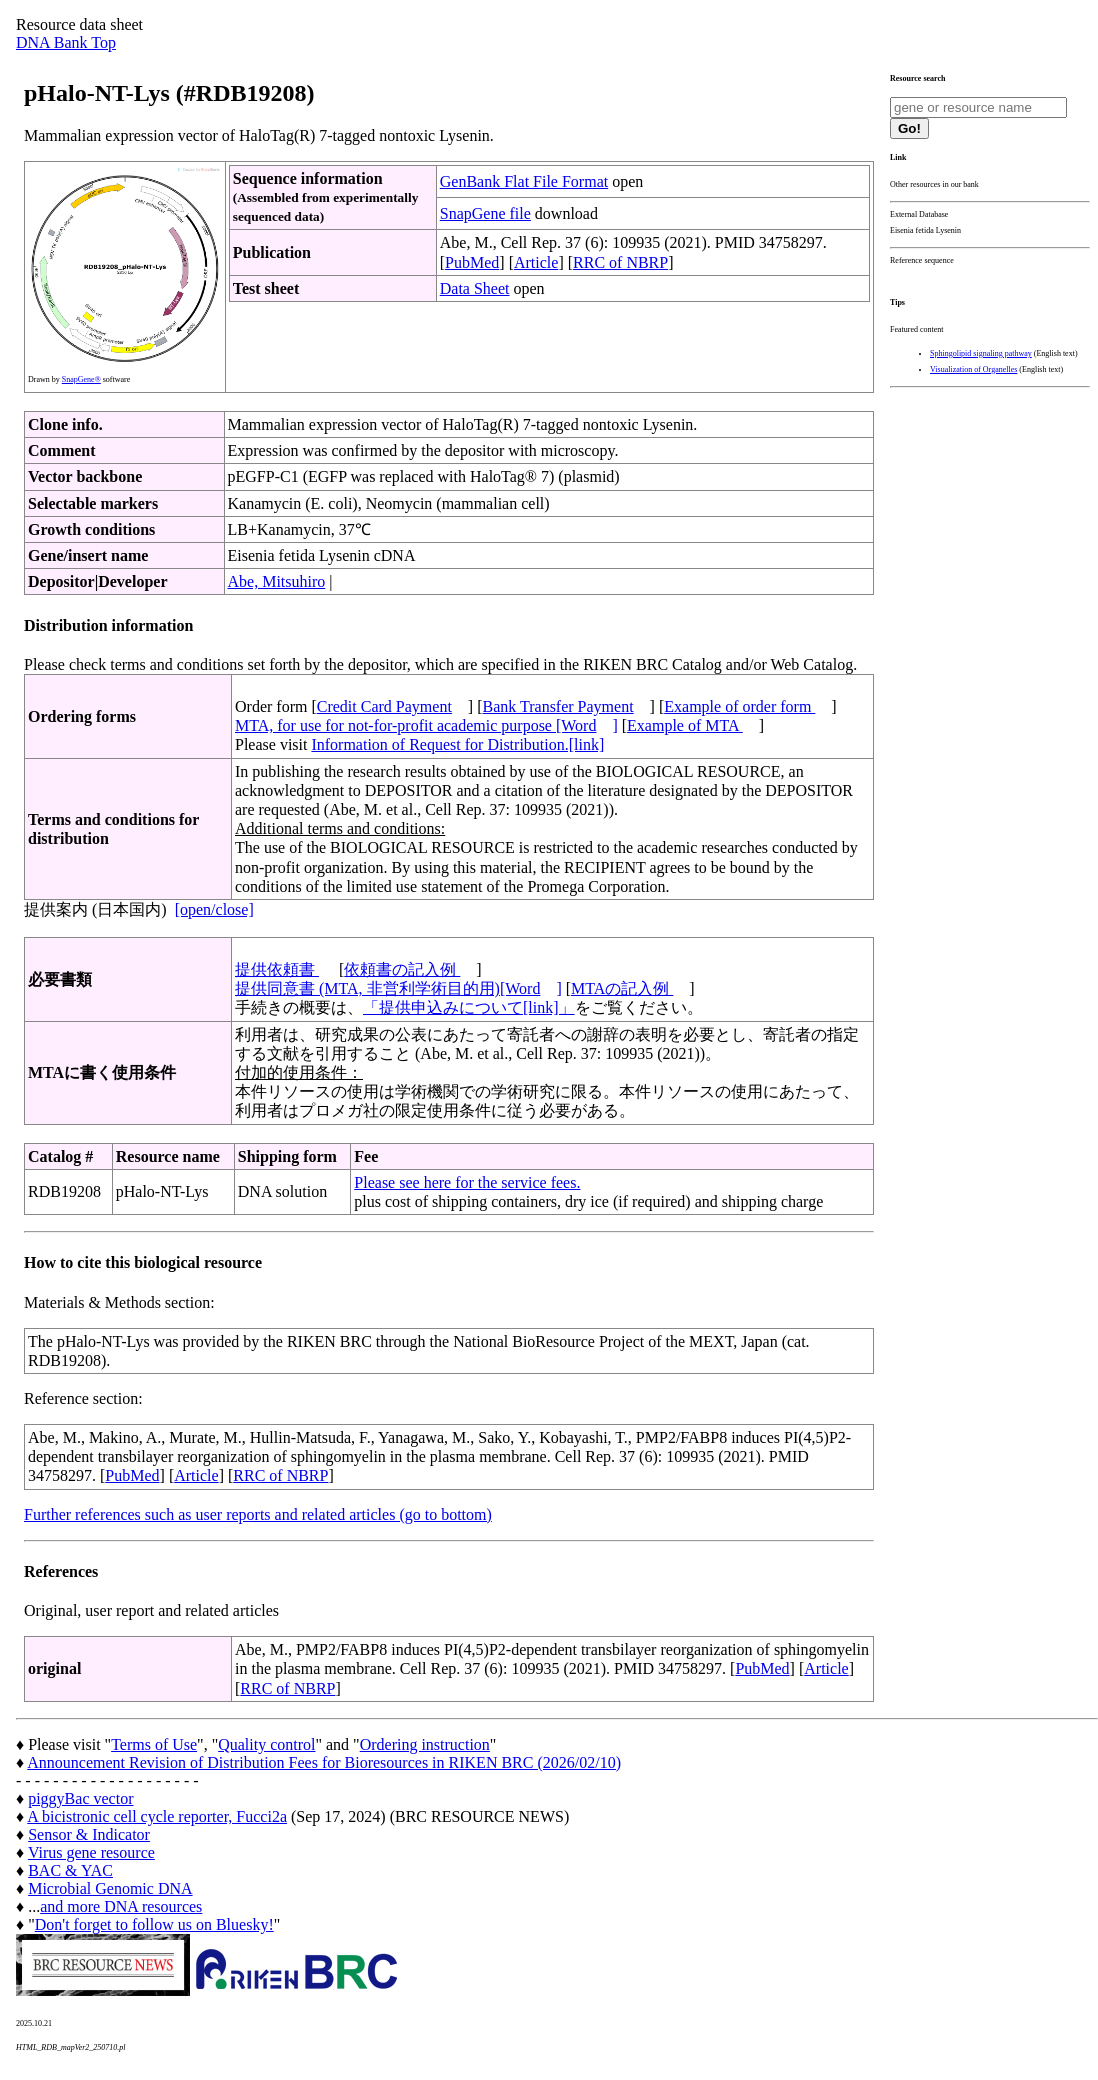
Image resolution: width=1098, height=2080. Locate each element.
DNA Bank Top (66, 42)
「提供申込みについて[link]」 (469, 1007)
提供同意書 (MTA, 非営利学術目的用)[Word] (398, 988)
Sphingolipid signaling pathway (981, 353)
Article (536, 262)
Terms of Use (154, 1744)
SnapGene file (485, 213)
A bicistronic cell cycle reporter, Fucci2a (157, 1816)
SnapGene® (81, 379)
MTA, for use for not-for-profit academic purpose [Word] (426, 725)
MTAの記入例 (622, 988)
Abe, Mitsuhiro (277, 581)
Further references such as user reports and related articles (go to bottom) (258, 1514)
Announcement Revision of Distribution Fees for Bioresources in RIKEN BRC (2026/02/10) (324, 1762)
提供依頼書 (277, 969)
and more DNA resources (121, 1906)
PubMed (472, 262)
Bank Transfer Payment (558, 706)
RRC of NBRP (620, 262)
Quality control (266, 1744)
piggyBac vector (80, 1798)
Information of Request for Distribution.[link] (457, 744)
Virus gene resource (91, 1852)
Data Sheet (475, 288)
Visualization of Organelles (973, 369)
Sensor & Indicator (89, 1834)
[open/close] (214, 909)
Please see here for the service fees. (467, 1182)
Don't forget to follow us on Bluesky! (154, 1924)
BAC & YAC (70, 1870)
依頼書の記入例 (402, 969)
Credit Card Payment (384, 706)
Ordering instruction (425, 1744)
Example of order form (739, 706)
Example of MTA (685, 725)
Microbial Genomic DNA (110, 1888)
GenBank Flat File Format (524, 181)
